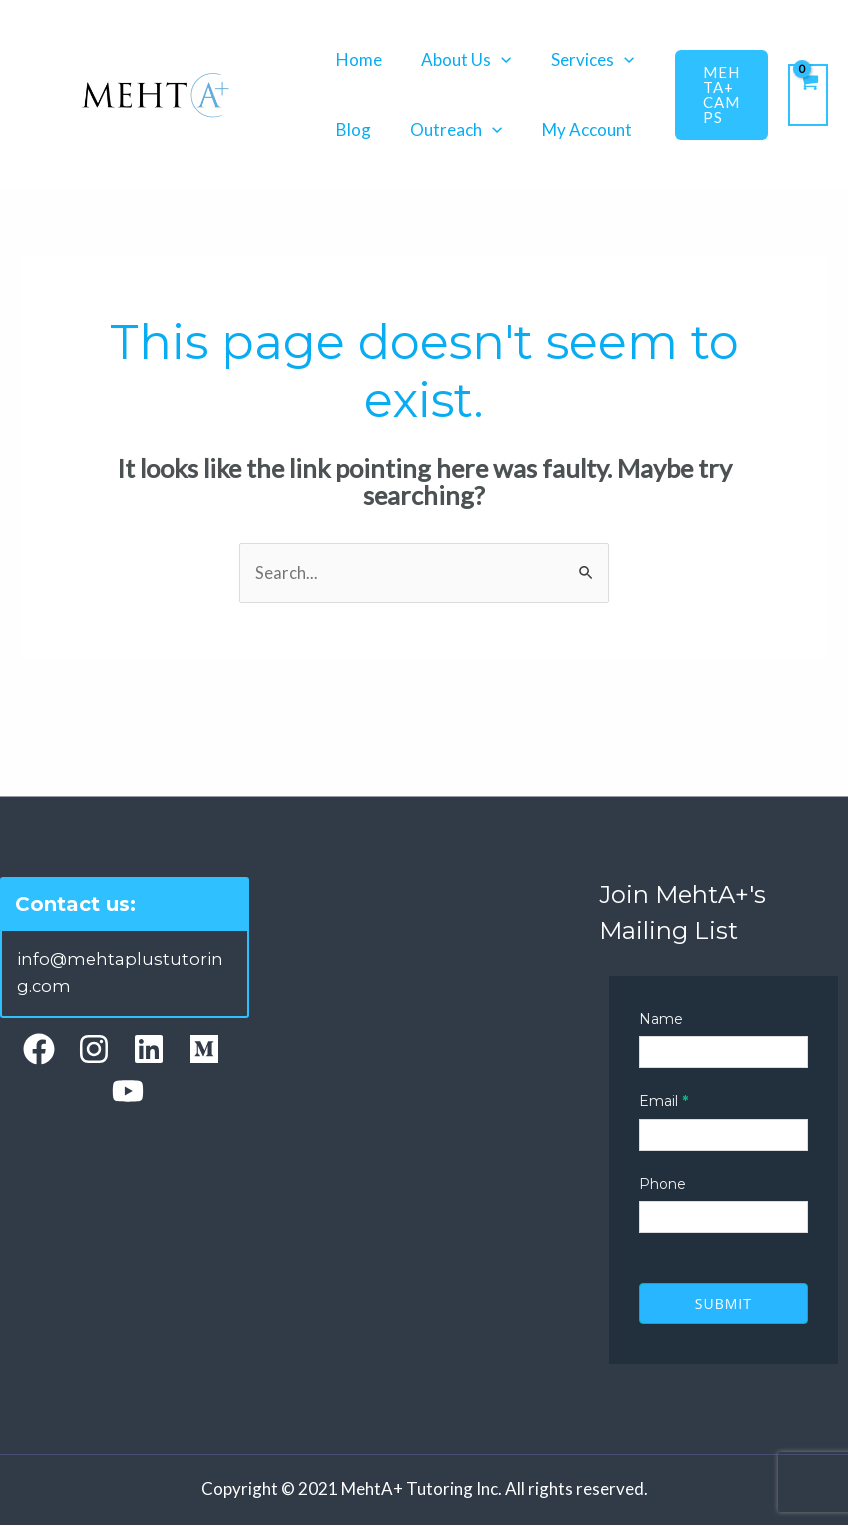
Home (356, 59)
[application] (493, 59)
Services (578, 59)
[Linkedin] (149, 1049)
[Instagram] (94, 1049)
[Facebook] (39, 1049)
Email (663, 1102)
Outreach (448, 129)
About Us (458, 59)
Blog (350, 129)
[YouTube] (128, 1091)
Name (661, 1020)
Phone (662, 1185)
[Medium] (204, 1049)
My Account (573, 129)
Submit (723, 1304)
